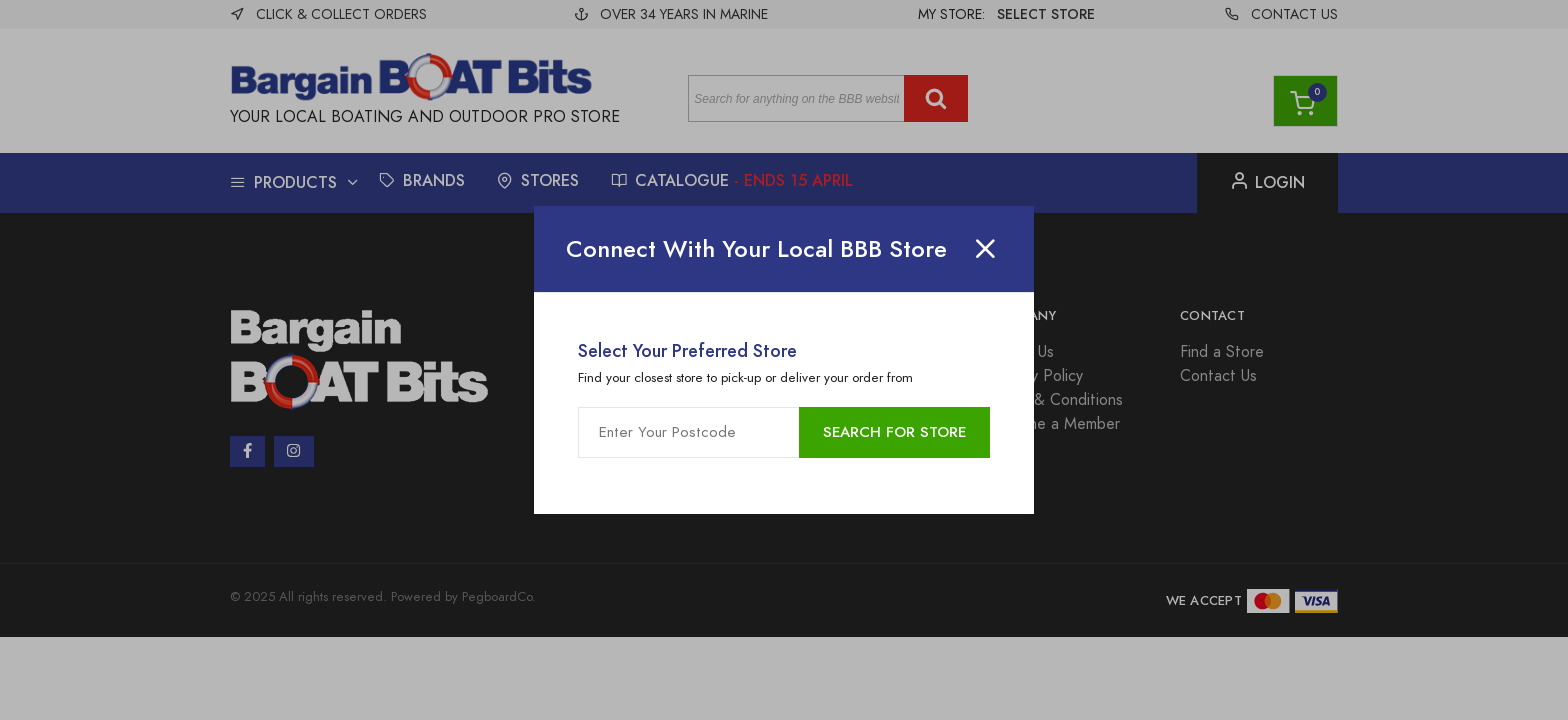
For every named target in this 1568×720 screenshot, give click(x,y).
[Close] (985, 249)
